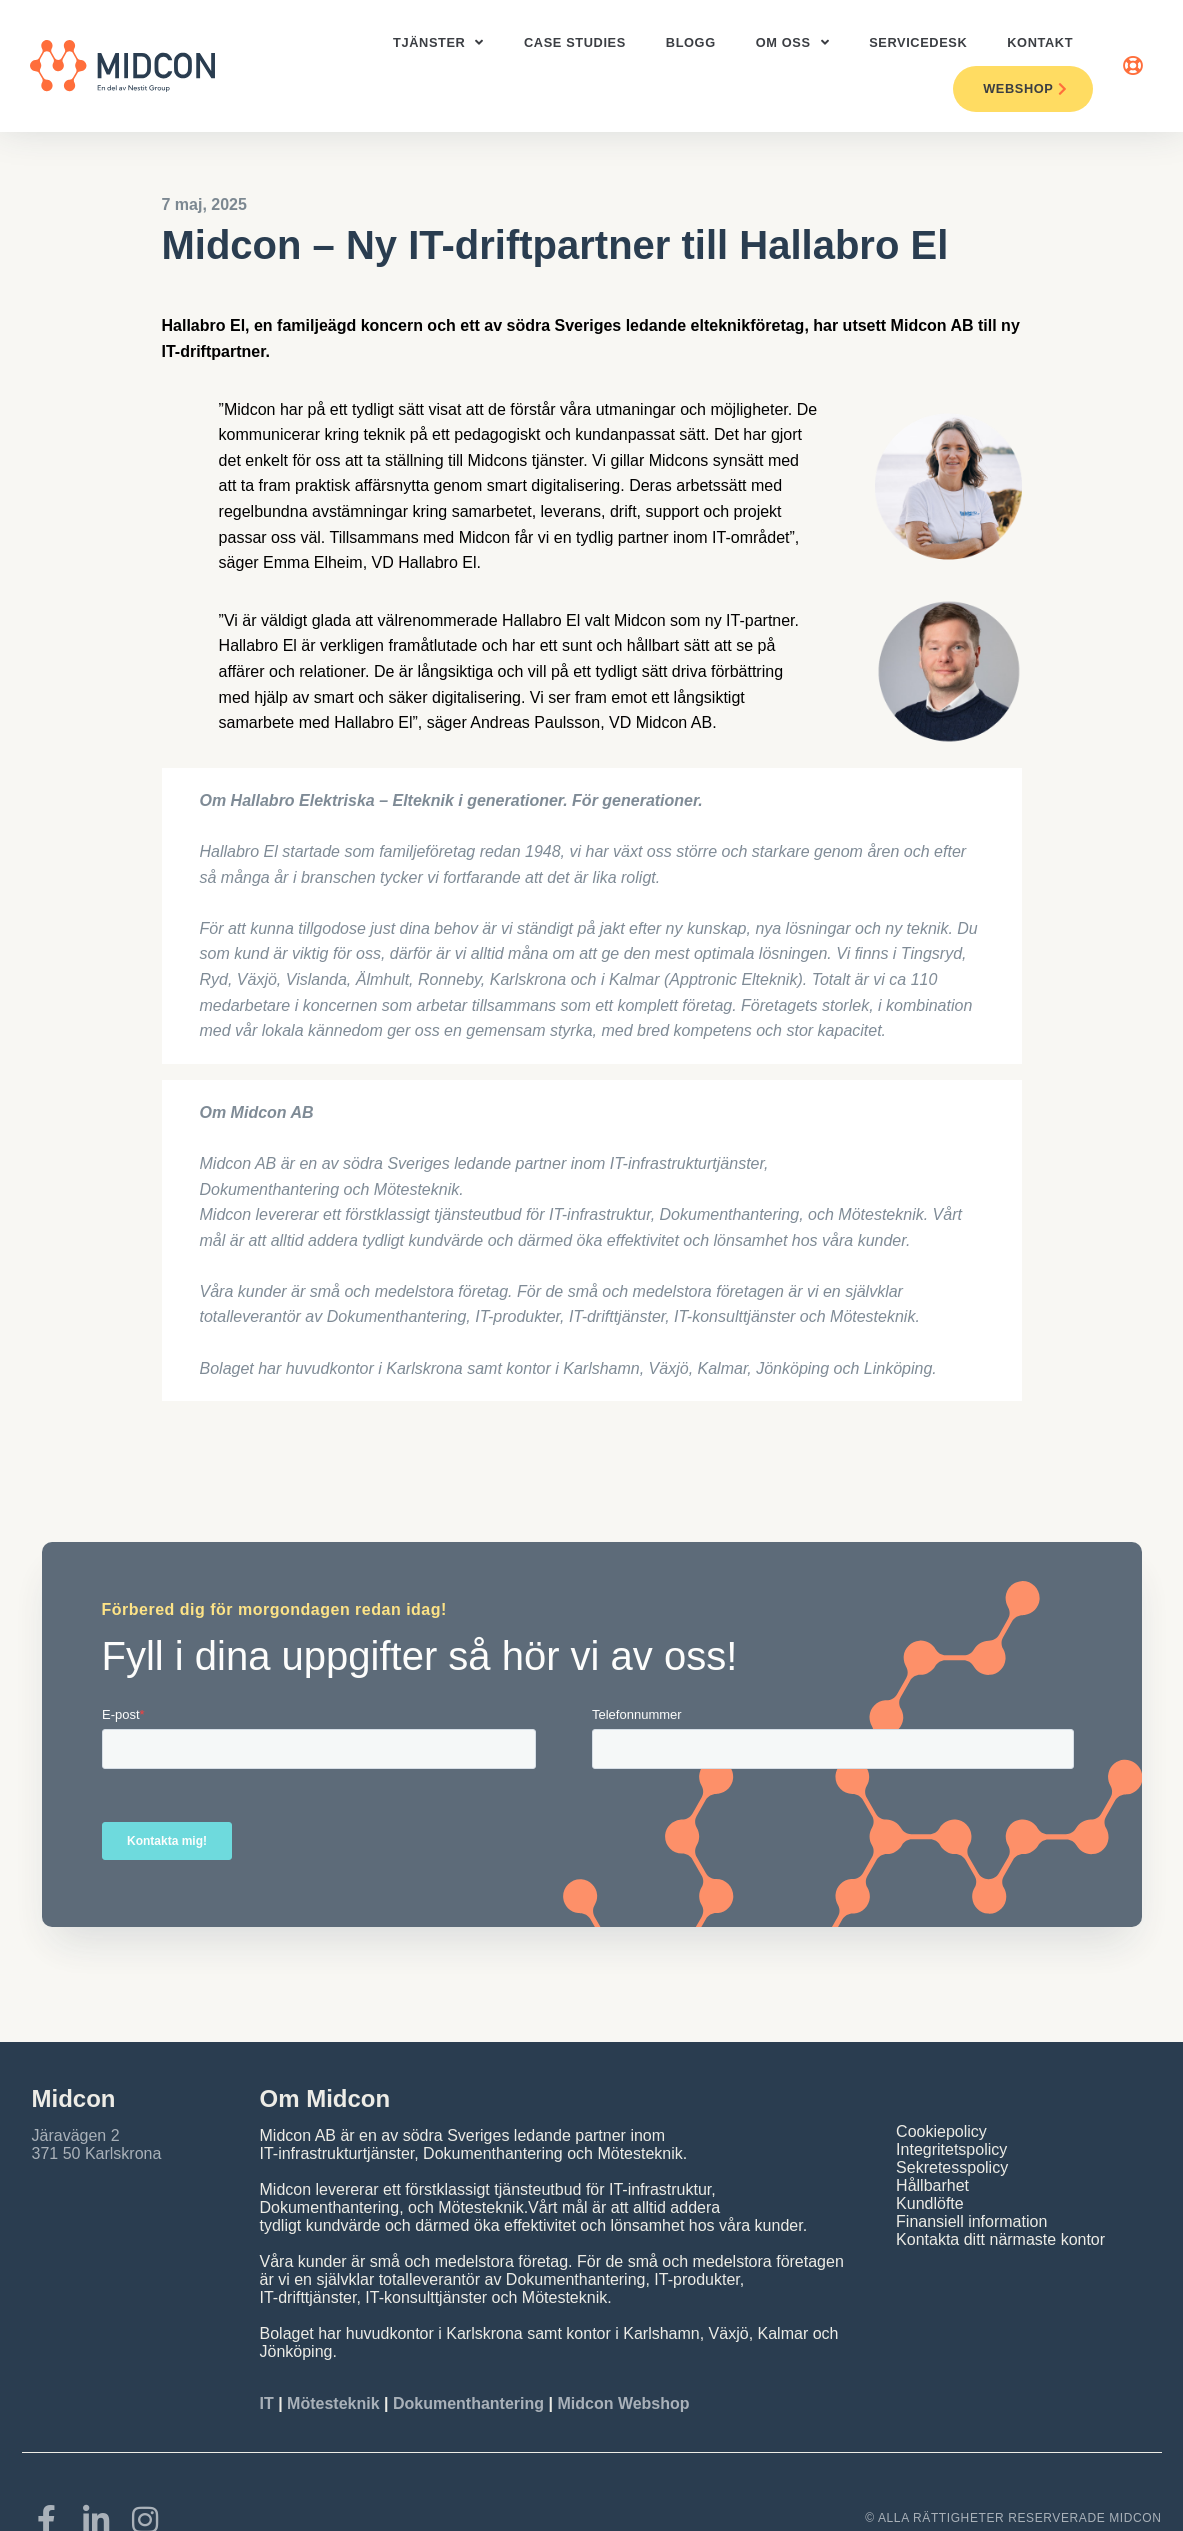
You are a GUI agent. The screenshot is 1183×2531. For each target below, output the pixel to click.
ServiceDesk (918, 42)
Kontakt (1040, 42)
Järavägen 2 (76, 2135)
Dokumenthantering (468, 2403)
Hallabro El (204, 325)
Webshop (1025, 88)
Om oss (792, 43)
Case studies (575, 42)
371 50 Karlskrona (97, 2153)
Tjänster (438, 43)
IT (269, 2403)
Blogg (691, 42)
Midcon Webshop (623, 2403)
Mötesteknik (333, 2403)
